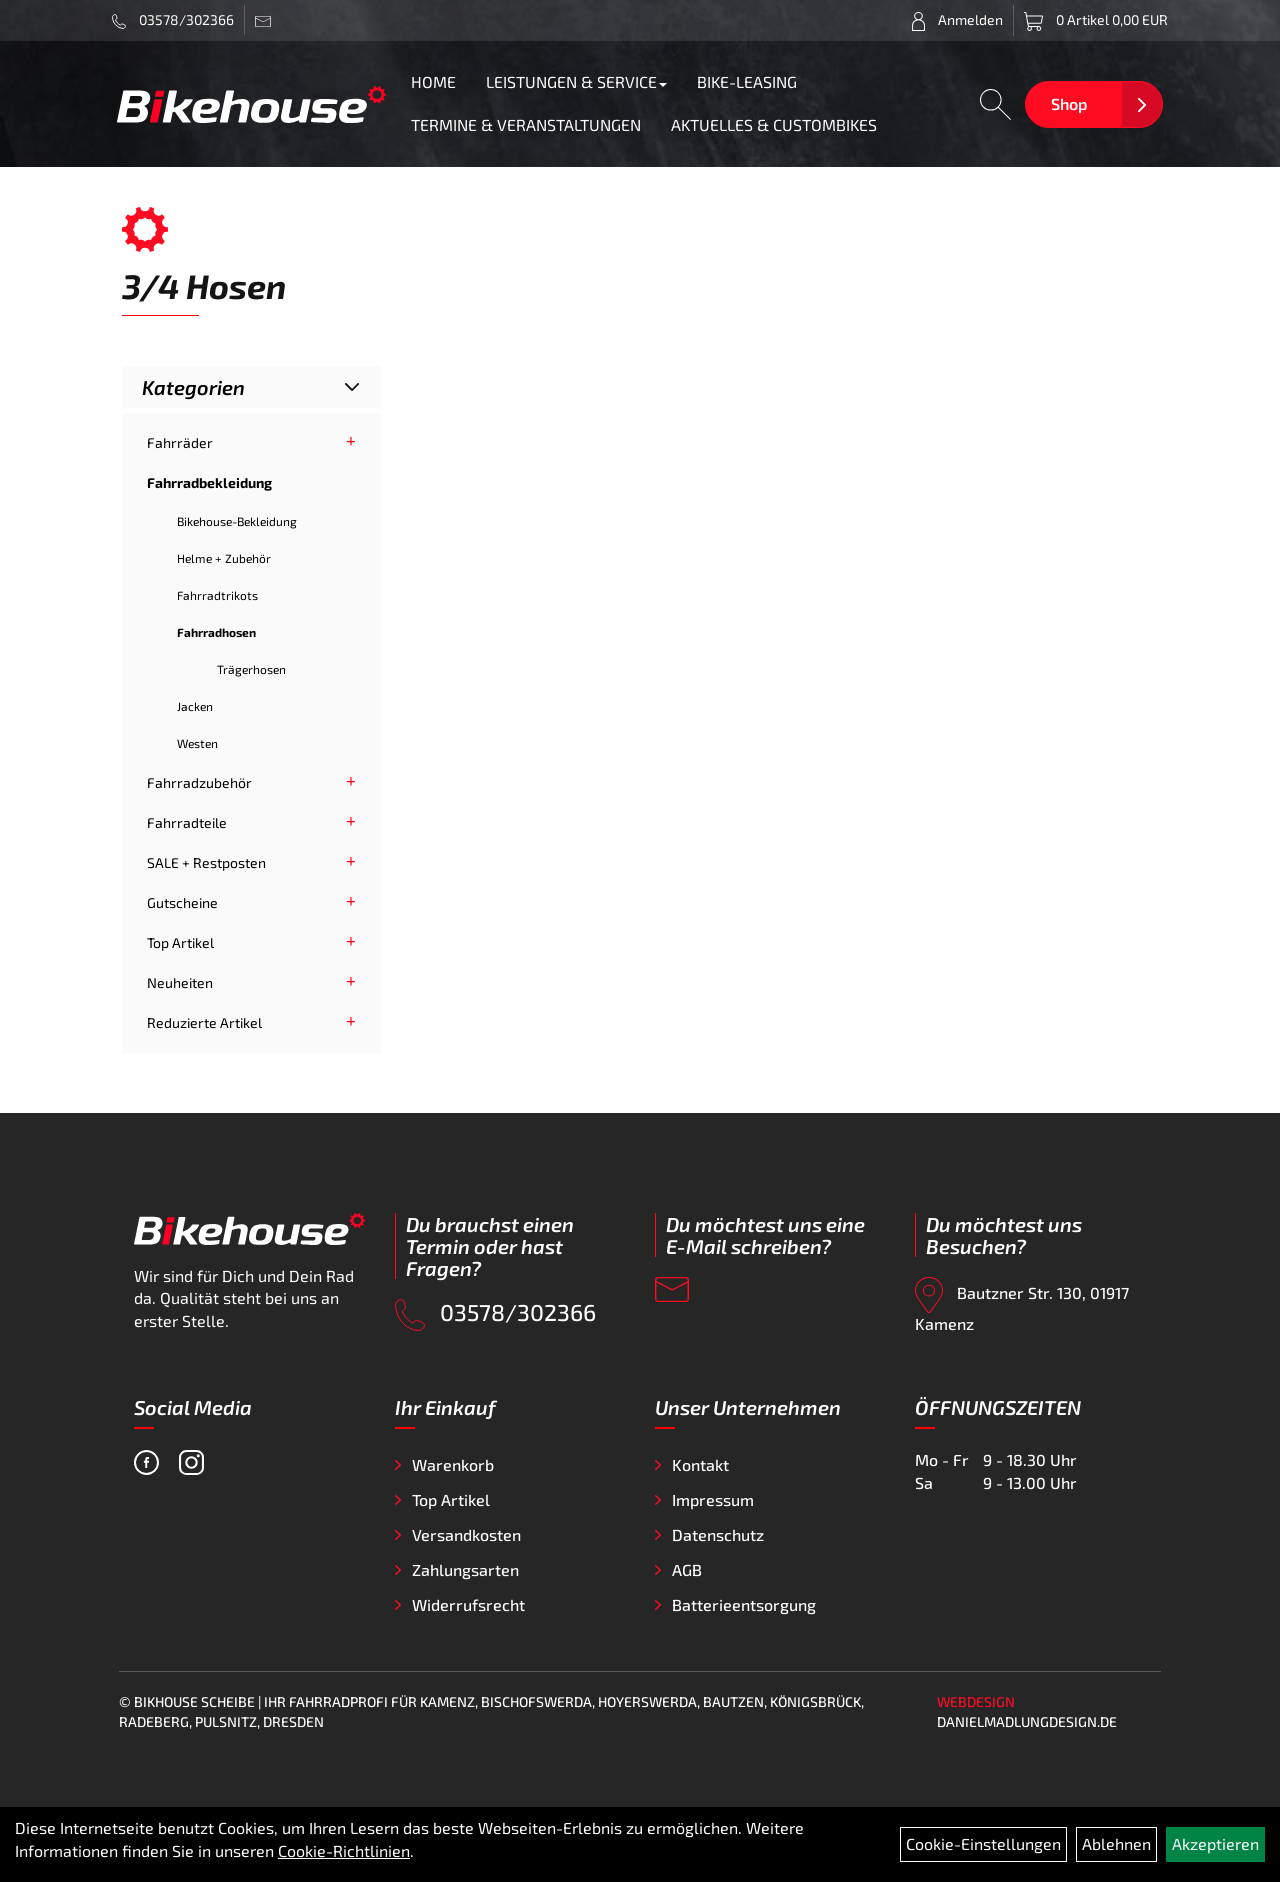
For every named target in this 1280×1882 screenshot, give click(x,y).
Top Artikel (180, 942)
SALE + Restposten (206, 862)
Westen (197, 743)
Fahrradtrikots (217, 595)
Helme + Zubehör (224, 558)
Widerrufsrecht (468, 1604)
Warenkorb (453, 1464)
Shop (1069, 103)
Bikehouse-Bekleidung (237, 521)
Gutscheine (182, 902)
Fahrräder (180, 442)
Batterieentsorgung (744, 1604)
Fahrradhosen (216, 632)
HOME (433, 81)
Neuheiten (180, 982)
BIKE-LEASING (747, 81)
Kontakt (700, 1464)
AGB (687, 1569)
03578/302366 (173, 20)
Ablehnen (1116, 1843)
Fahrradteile (187, 822)
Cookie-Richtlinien (344, 1850)
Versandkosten (466, 1534)
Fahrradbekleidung (209, 482)
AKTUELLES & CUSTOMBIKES (774, 124)
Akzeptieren (1215, 1843)
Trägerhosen (251, 669)
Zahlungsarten (465, 1569)
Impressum (713, 1499)
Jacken (195, 706)
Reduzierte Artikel (204, 1022)
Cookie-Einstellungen (983, 1843)
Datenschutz (718, 1534)
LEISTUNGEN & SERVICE (576, 81)
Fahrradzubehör (199, 782)
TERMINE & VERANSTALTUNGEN (526, 124)
